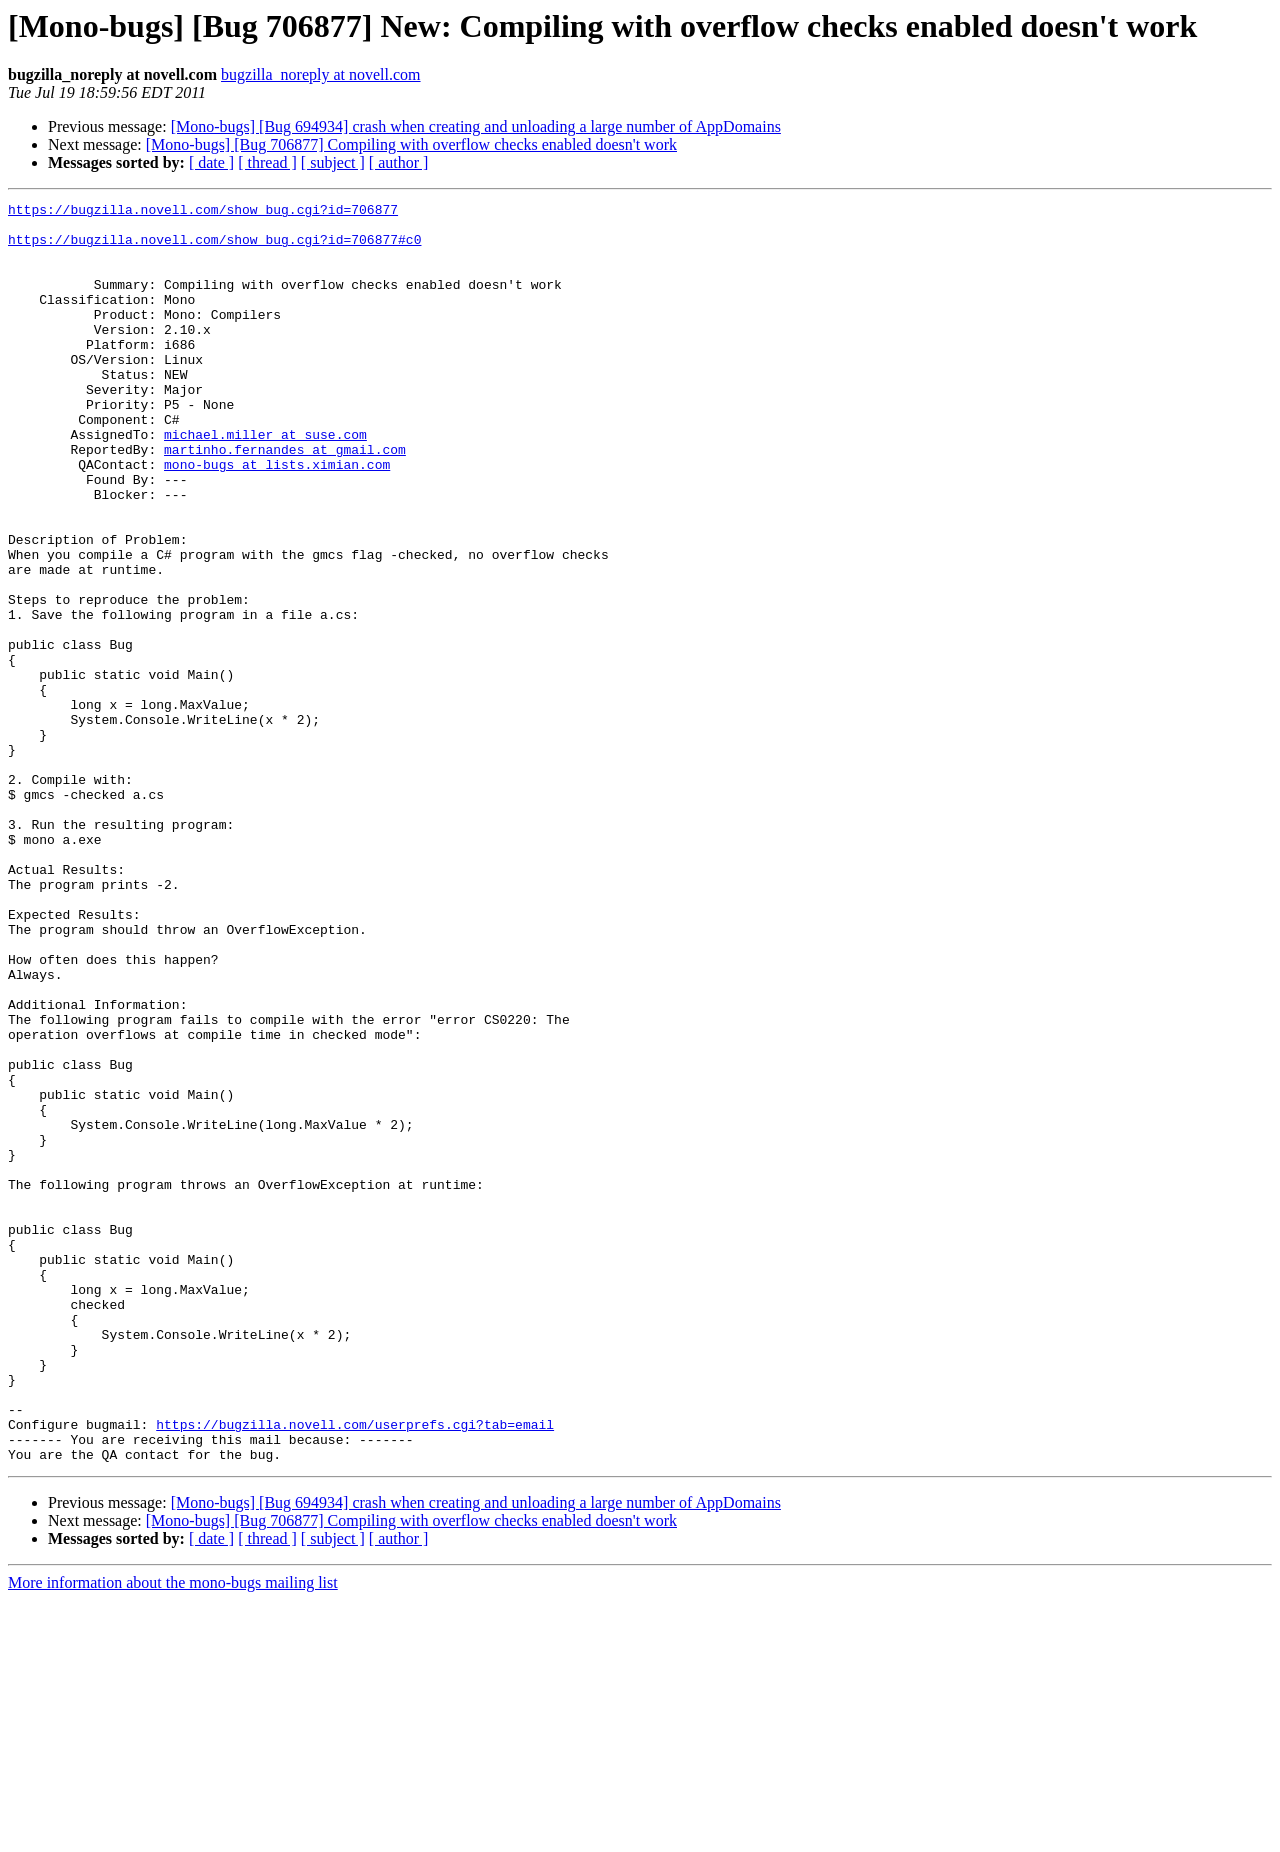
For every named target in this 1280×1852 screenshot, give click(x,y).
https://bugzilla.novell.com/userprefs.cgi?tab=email (355, 1670)
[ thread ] (267, 162)
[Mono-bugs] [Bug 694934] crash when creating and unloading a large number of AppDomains (476, 126)
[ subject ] (333, 162)
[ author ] (399, 162)
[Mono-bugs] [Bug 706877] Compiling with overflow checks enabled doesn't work (411, 144)
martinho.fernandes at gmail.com (285, 500)
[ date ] (211, 162)
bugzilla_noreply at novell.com (321, 74)
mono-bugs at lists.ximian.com (277, 518)
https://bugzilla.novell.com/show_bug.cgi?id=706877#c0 (214, 248)
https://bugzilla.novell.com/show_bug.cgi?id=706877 (203, 212)
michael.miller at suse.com (265, 482)
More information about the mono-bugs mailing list (173, 1834)
